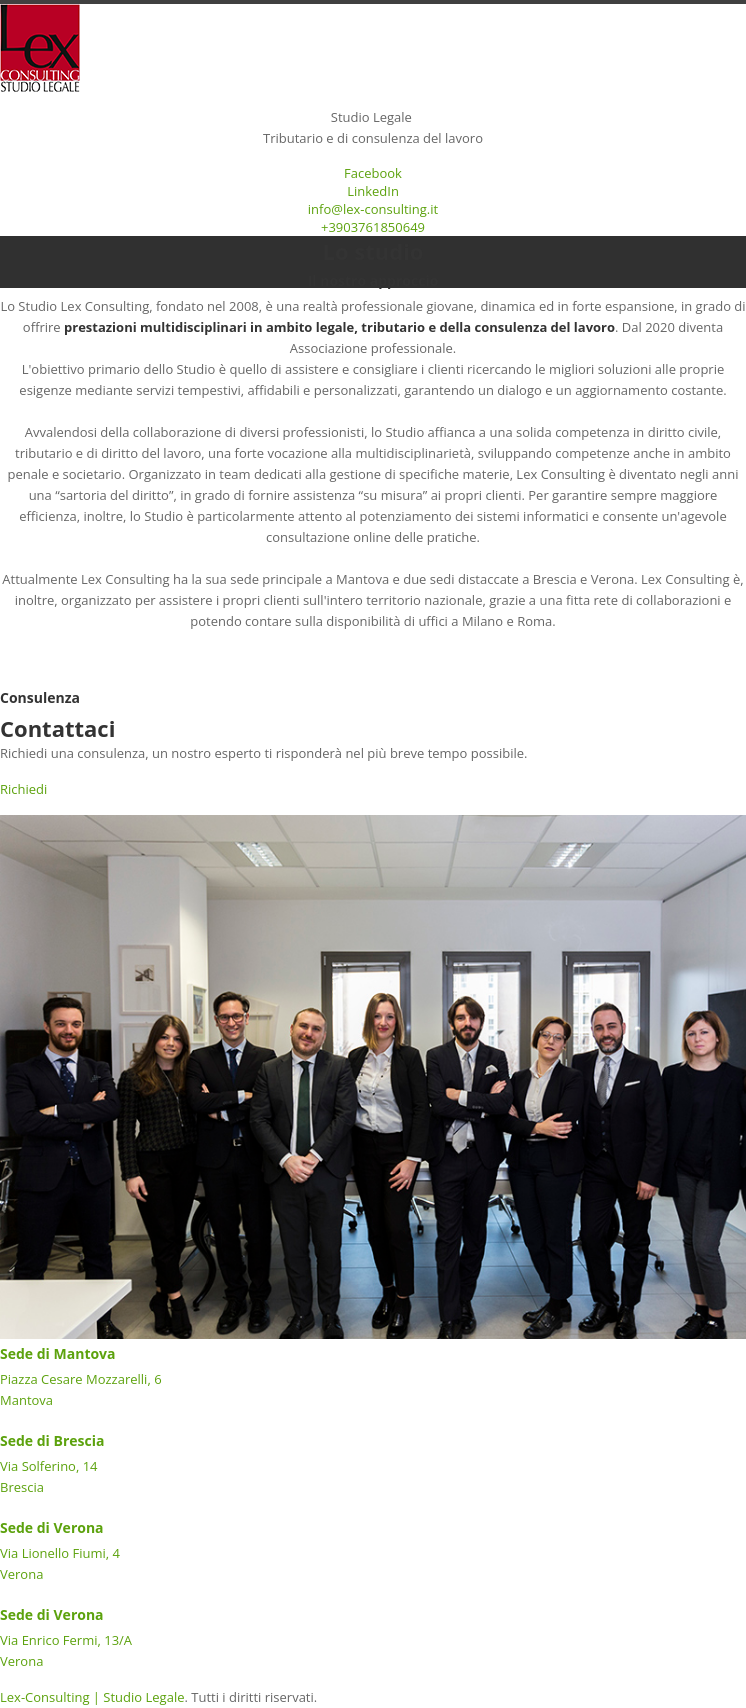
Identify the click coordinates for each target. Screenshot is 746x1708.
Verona (21, 1574)
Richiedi (23, 789)
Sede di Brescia (52, 1440)
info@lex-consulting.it (373, 209)
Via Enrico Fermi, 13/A (66, 1640)
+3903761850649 (373, 227)
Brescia (22, 1487)
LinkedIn (373, 191)
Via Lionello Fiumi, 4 (60, 1553)
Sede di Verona (52, 1527)
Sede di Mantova (58, 1353)
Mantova (26, 1400)
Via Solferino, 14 (49, 1466)
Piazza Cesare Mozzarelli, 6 (82, 1379)
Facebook (373, 173)
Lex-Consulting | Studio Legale (92, 1697)
